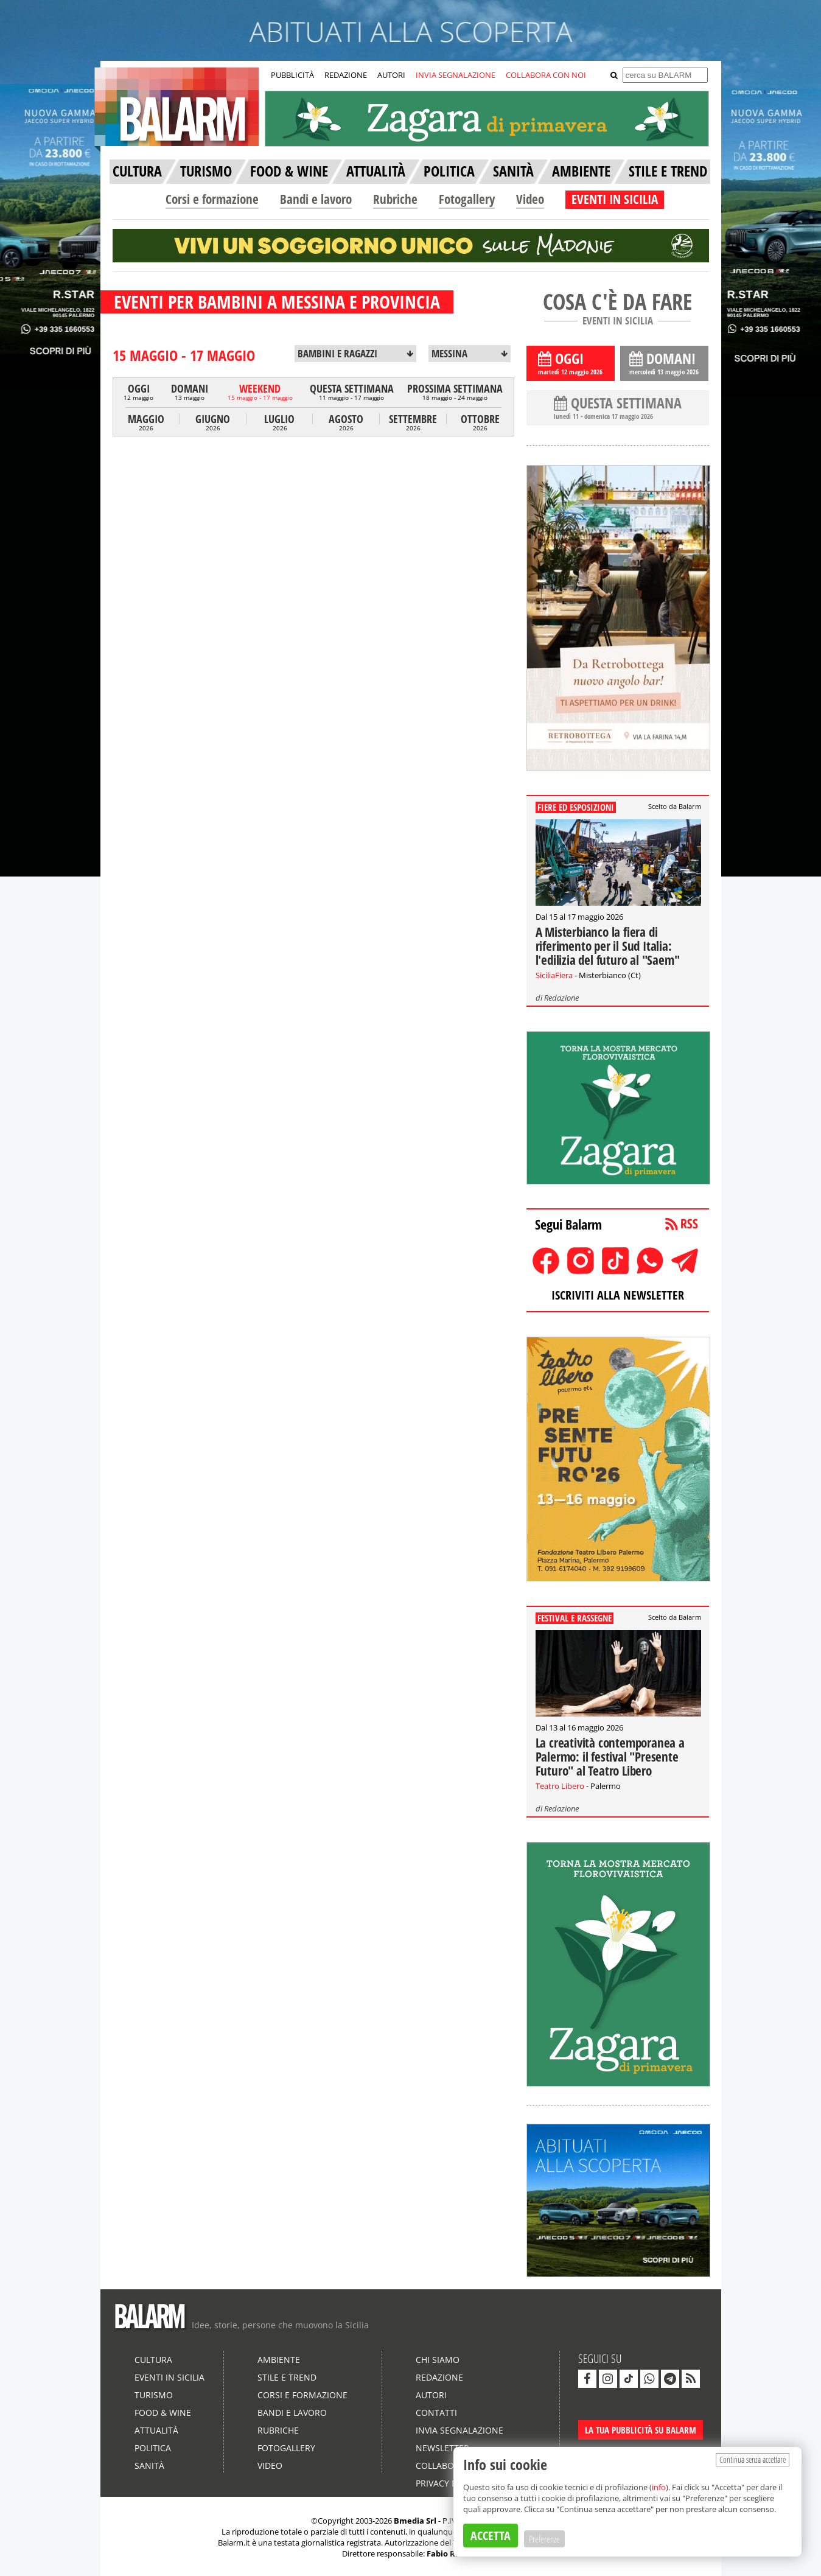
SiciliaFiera (554, 975)
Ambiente (278, 2359)
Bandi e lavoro (316, 199)
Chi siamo (437, 2359)
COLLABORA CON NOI (546, 74)
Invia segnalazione (459, 2430)
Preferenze (544, 2539)
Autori (431, 2395)
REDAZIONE (345, 74)
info (659, 2487)
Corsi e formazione (212, 199)
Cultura (153, 2359)
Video (530, 199)
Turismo (154, 2395)
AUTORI (391, 74)
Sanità (149, 2465)
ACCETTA (490, 2535)
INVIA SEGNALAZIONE (455, 74)
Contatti (436, 2412)
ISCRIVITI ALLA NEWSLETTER (617, 1295)
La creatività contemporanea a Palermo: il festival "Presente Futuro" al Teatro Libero (610, 1756)
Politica (153, 2448)
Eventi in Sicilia (169, 2377)
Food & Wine (163, 2412)
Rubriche (395, 199)
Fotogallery (467, 199)
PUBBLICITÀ (292, 74)
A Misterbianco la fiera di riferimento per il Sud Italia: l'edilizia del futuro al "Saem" (608, 945)
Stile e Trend (286, 2377)
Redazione (561, 997)
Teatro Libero (560, 1785)
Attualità (156, 2430)
